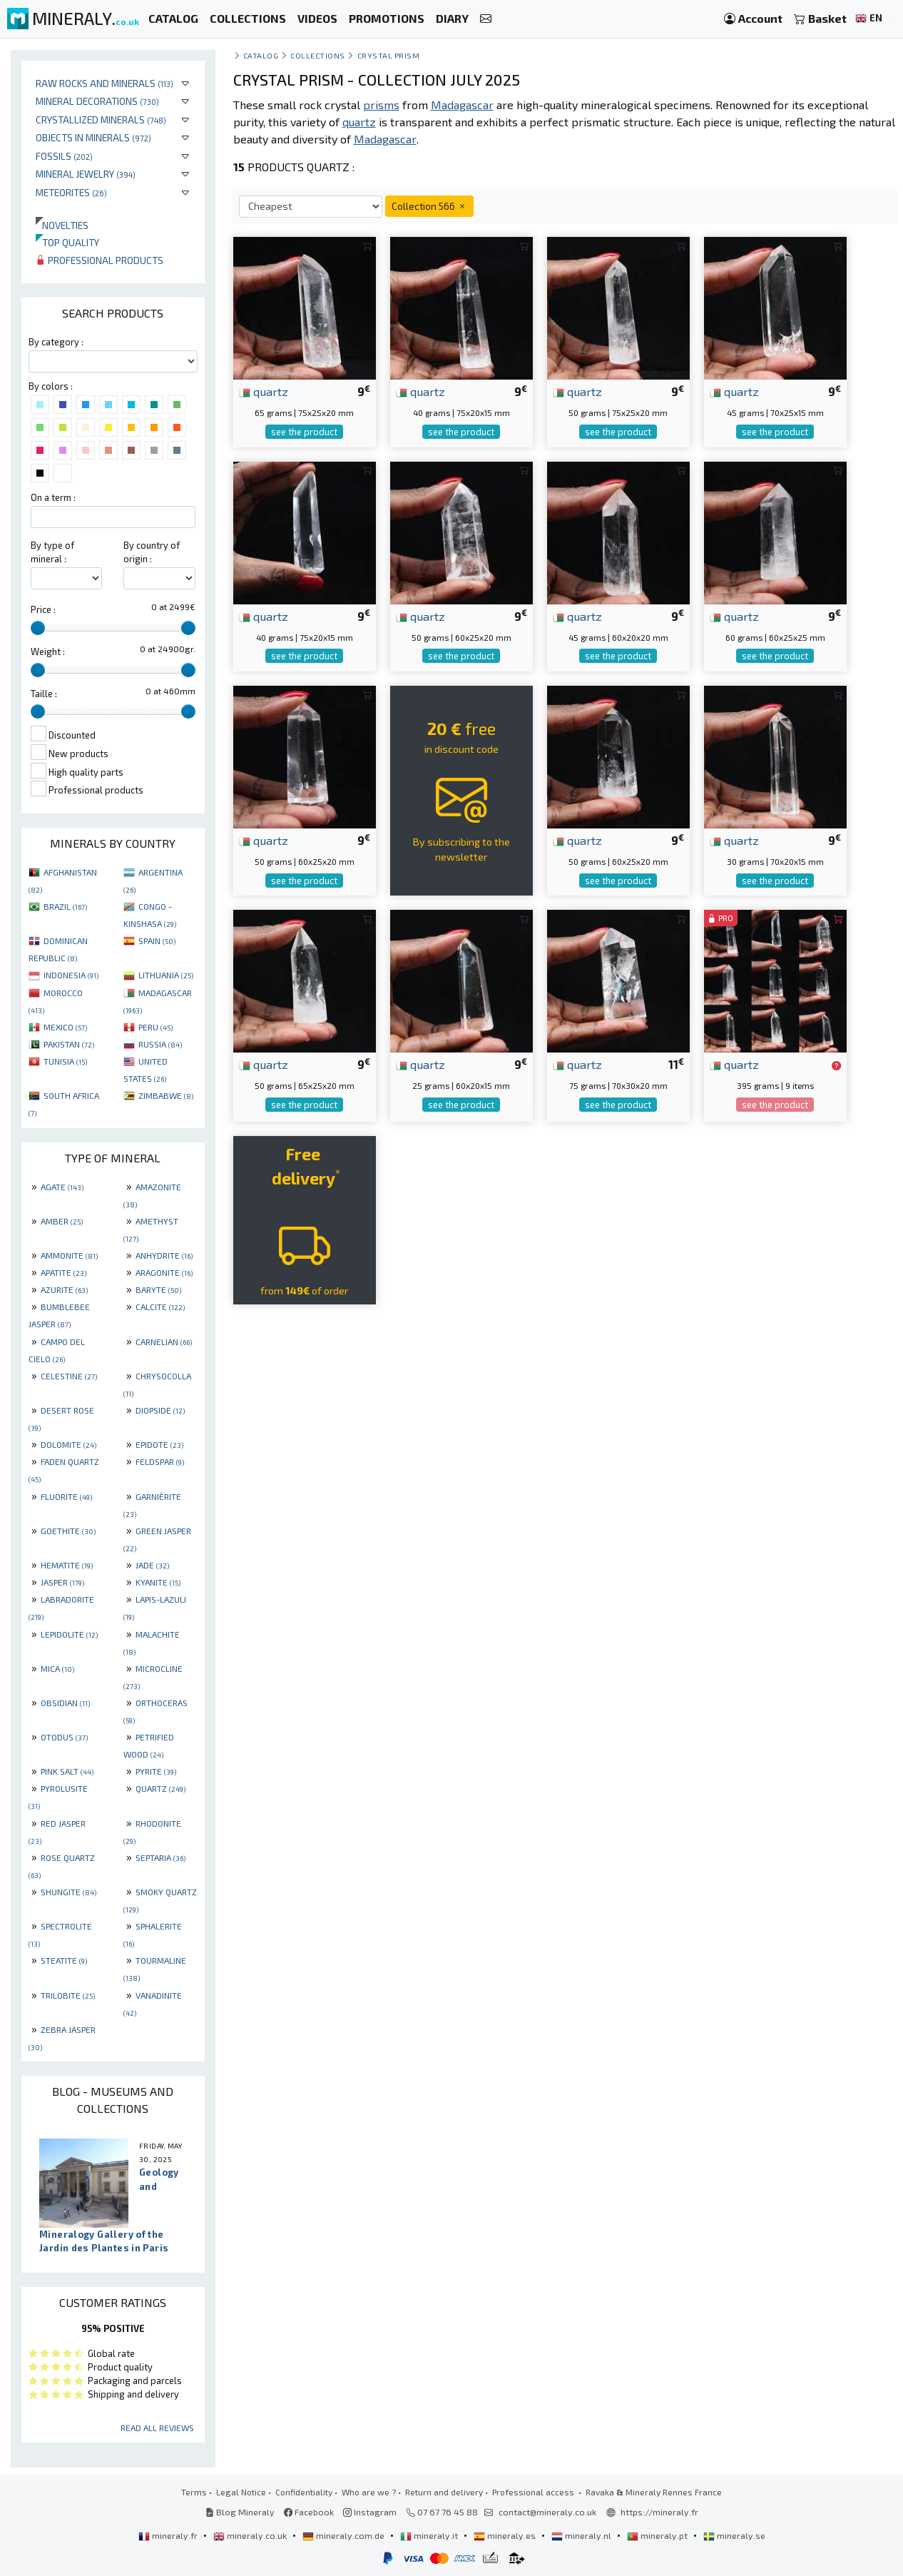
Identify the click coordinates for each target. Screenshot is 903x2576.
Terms (194, 2492)
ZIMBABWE (165, 1095)
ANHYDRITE (164, 1255)
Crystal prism (388, 55)
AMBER (62, 1221)
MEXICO (65, 1027)
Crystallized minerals (101, 119)
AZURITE (64, 1289)
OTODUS (64, 1737)
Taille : (44, 693)
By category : (56, 342)
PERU (155, 1027)
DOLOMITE (68, 1444)
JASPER (62, 1582)
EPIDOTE (159, 1444)
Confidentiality (303, 2492)
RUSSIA (160, 1044)
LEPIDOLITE (69, 1634)
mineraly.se (734, 2535)
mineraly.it (430, 2535)
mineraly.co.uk (251, 2535)
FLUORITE (66, 1496)
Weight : (48, 651)
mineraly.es (506, 2535)
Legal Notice (241, 2492)
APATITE (63, 1272)
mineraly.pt (658, 2535)
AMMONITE (69, 1255)
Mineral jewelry (86, 174)
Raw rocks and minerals (104, 83)
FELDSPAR (160, 1461)
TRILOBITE (68, 1995)
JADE (152, 1565)
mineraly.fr (169, 2535)
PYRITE (156, 1771)
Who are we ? (369, 2492)
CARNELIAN (164, 1342)
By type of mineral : (52, 551)
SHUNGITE (68, 1892)
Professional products (99, 260)
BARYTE (158, 1289)
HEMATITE (67, 1565)
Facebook (309, 2512)
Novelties (62, 225)
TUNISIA (65, 1061)
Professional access (534, 2492)
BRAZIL (65, 906)
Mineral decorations (97, 101)
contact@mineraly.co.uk (547, 2512)
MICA (57, 1668)
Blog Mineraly (240, 2512)
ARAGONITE (164, 1272)
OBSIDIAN (65, 1703)
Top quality (67, 242)
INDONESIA (71, 975)
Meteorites (71, 192)
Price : (43, 609)
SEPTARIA (160, 1857)
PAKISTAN (69, 1044)
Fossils (64, 156)
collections (317, 55)
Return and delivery (444, 2492)
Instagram (370, 2512)
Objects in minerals (93, 137)
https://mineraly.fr (659, 2512)
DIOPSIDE (160, 1410)
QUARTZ (160, 1788)
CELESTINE (69, 1376)
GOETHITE (68, 1531)
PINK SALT (67, 1771)
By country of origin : (151, 551)
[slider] (38, 628)
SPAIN (156, 940)
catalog (261, 55)
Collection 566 (429, 206)
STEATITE (64, 1960)
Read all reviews (157, 2428)
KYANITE (158, 1582)
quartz (263, 391)
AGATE (62, 1187)
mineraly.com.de (344, 2535)
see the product (304, 431)
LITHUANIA (165, 975)
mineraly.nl (582, 2535)
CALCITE (160, 1307)
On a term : (53, 497)
